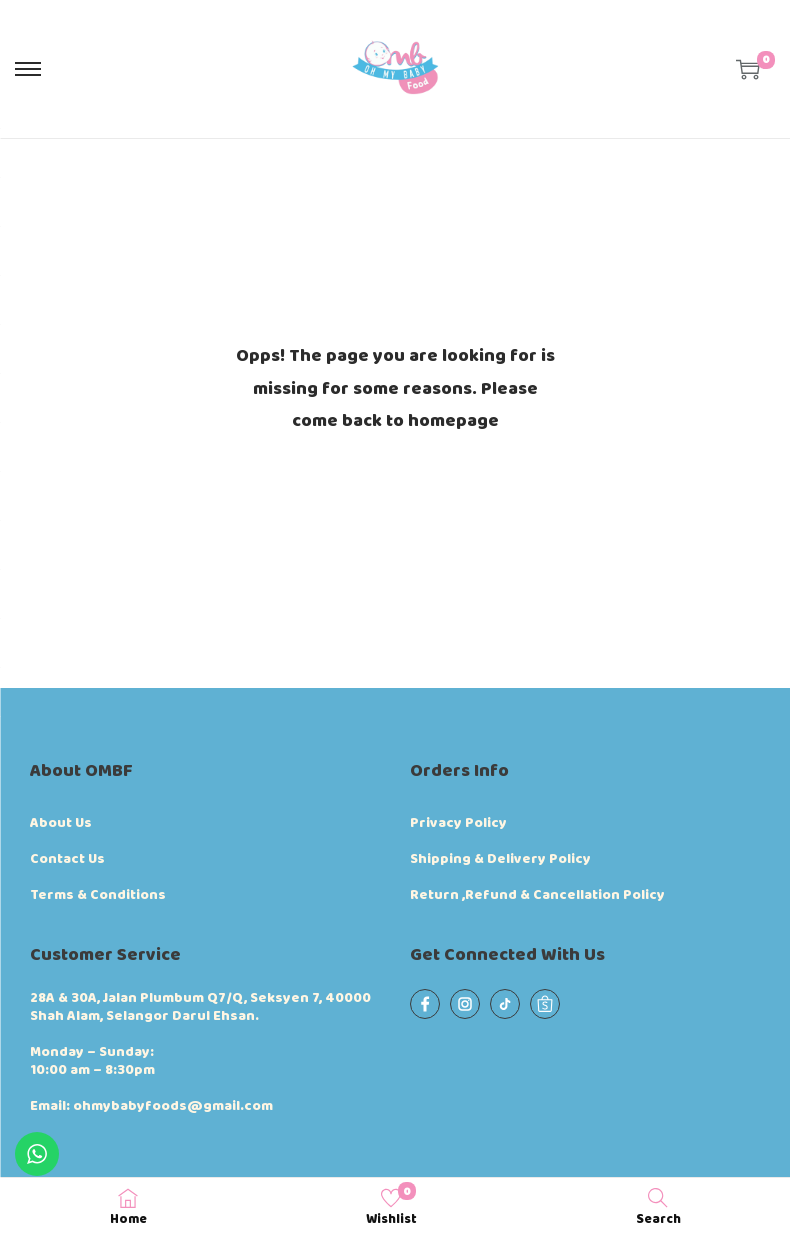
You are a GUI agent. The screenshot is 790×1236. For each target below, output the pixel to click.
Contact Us (67, 859)
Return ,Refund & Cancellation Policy (537, 895)
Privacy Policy (458, 823)
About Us (61, 823)
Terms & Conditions (98, 895)
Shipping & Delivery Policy (500, 859)
